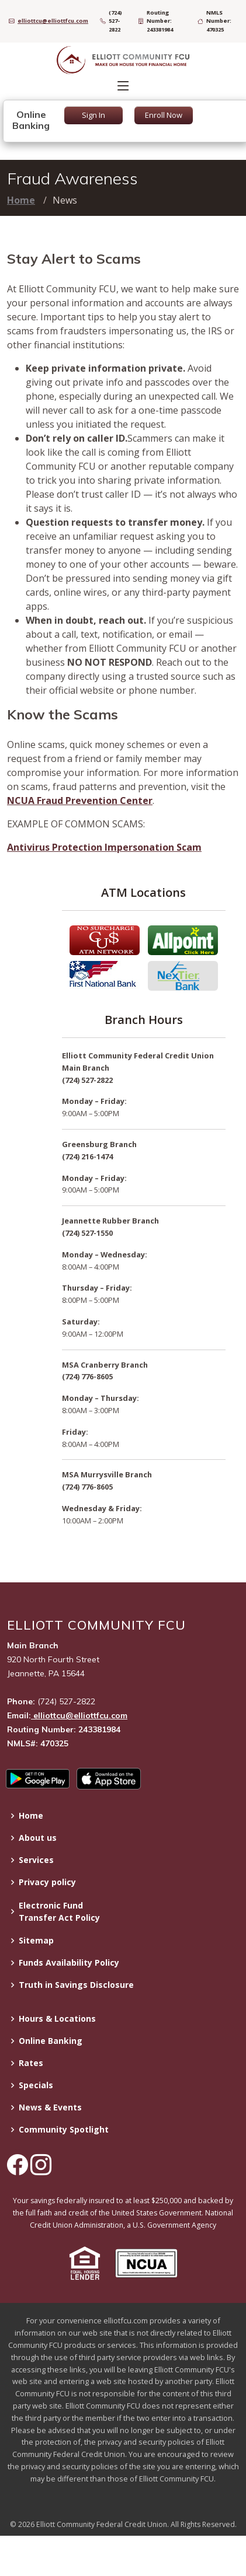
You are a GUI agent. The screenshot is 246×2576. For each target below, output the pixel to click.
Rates (31, 2063)
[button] (84, 2264)
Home (21, 200)
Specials (36, 2085)
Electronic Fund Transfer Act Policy (59, 1911)
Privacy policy (47, 1882)
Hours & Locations (57, 2019)
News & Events (50, 2107)
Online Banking (50, 2041)
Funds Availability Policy (69, 1963)
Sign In (93, 115)
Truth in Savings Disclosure (76, 1985)
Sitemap (36, 1941)
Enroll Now (163, 115)
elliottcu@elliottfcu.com (79, 1715)
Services (36, 1860)
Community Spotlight (64, 2130)
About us (38, 1838)
